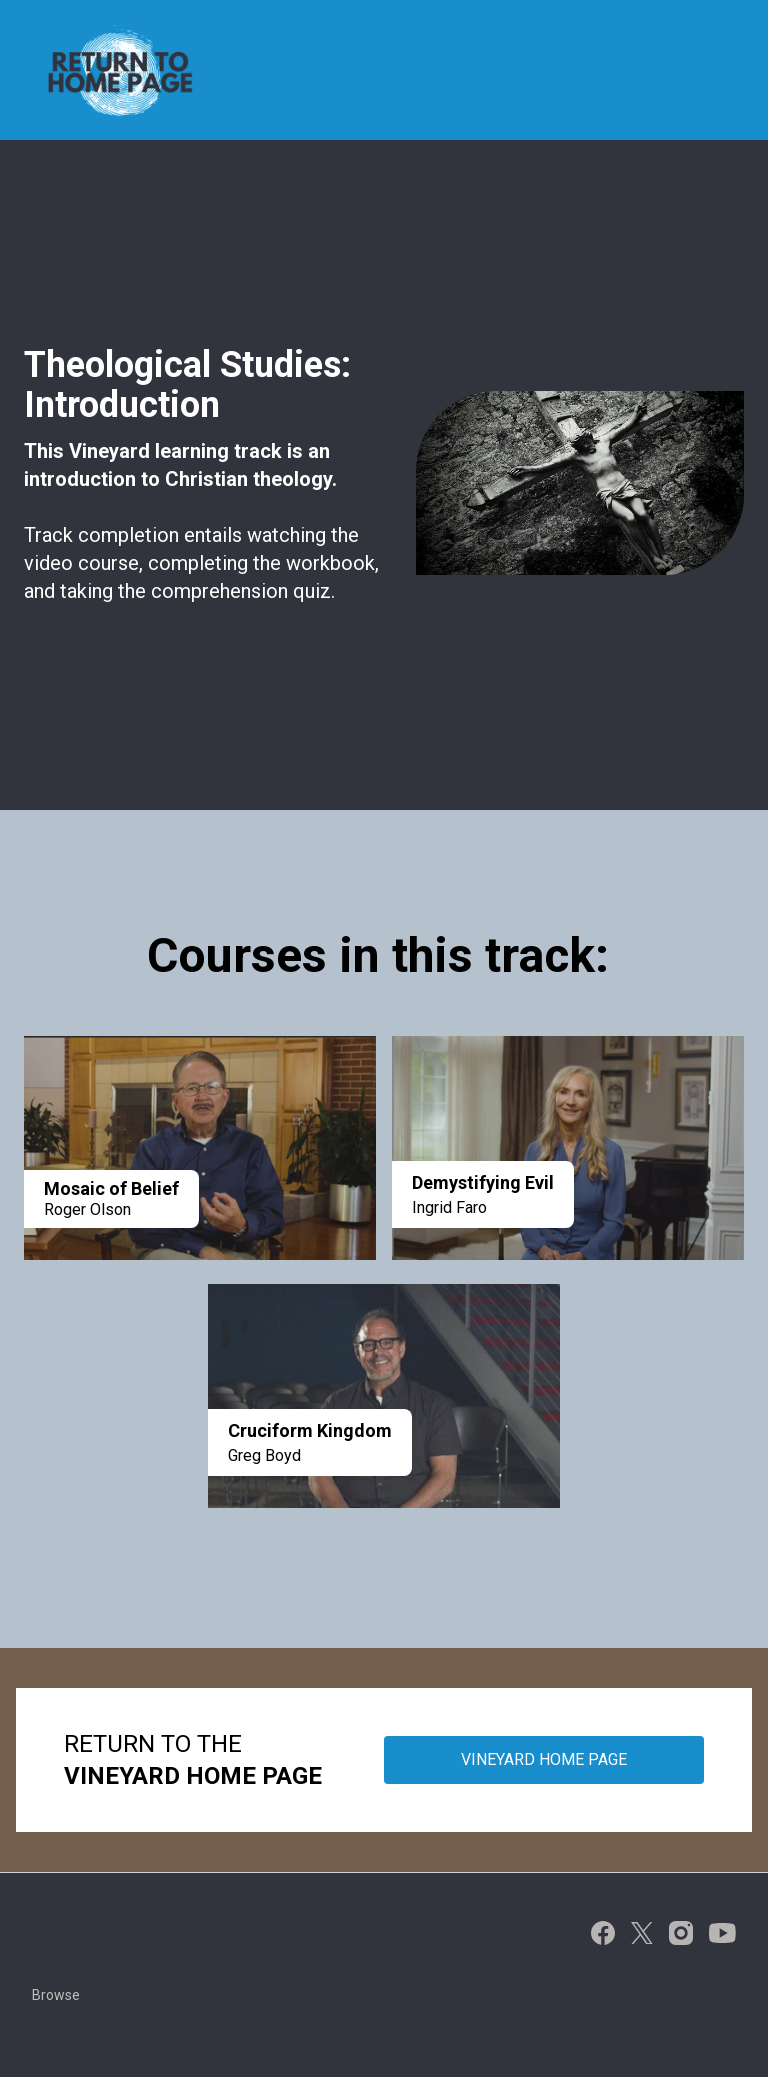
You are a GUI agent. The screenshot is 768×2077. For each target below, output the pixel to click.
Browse (56, 1995)
